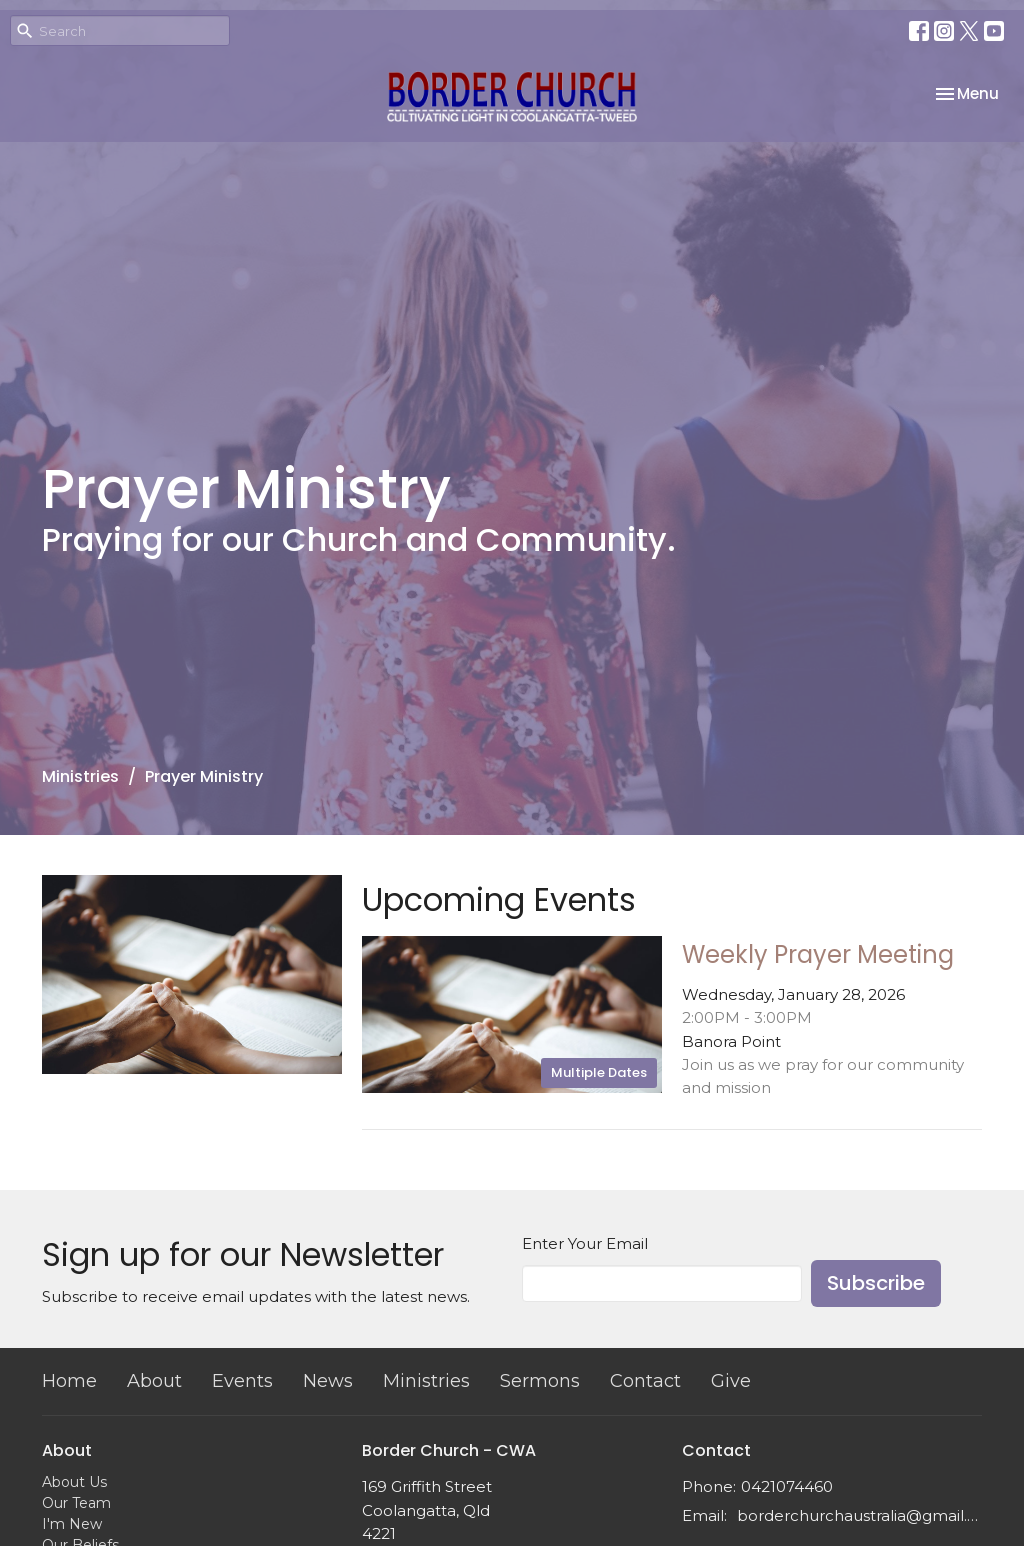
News (328, 1381)
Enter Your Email (585, 1243)
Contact (645, 1381)
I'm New (72, 1524)
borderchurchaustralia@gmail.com (859, 1515)
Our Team (76, 1503)
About (154, 1381)
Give (731, 1381)
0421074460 (787, 1486)
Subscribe (876, 1283)
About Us (74, 1482)
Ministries (80, 776)
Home (69, 1381)
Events (242, 1381)
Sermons (540, 1381)
